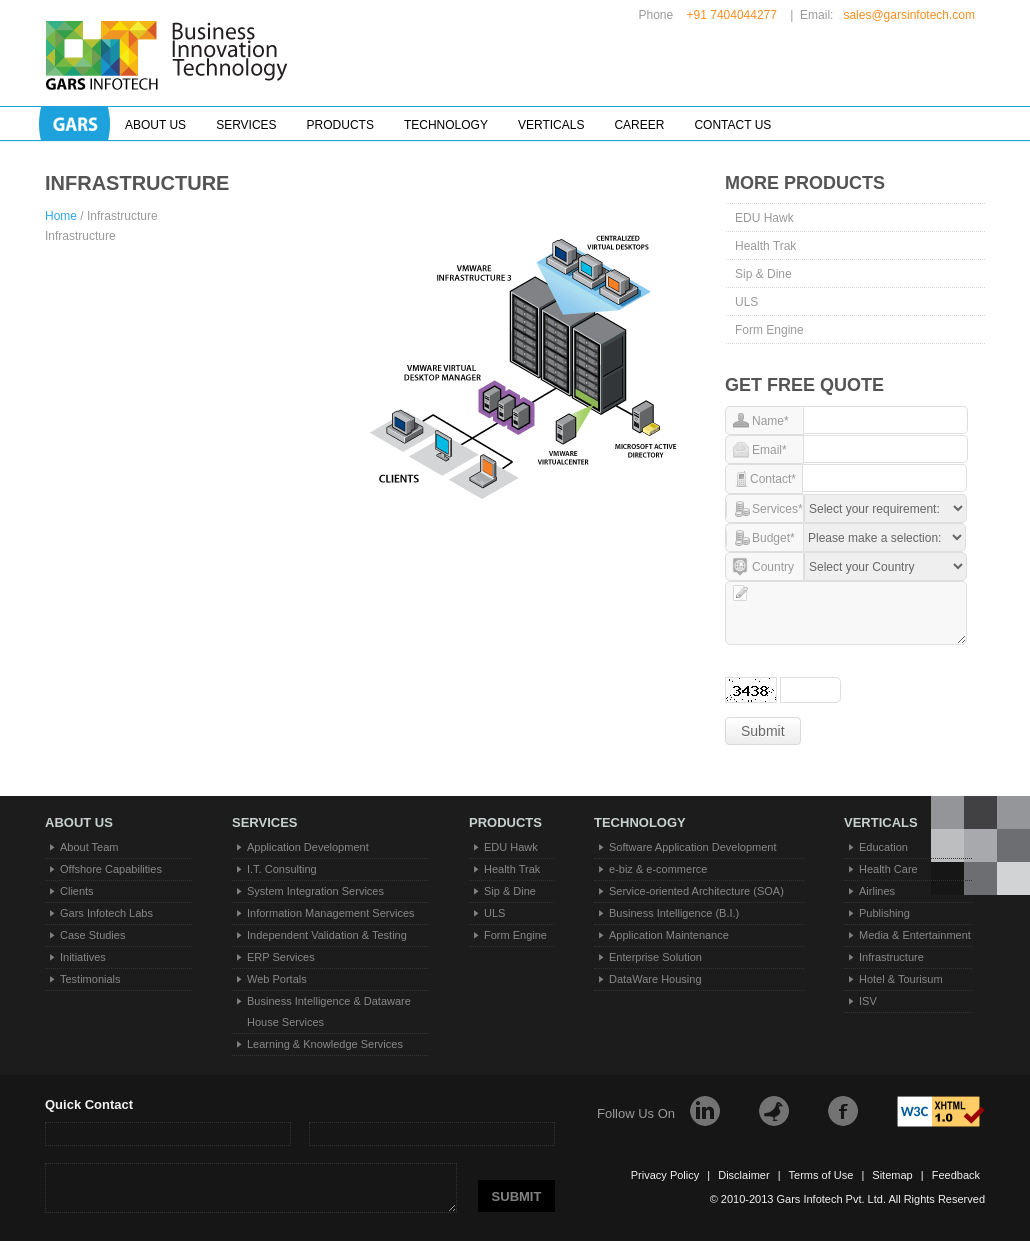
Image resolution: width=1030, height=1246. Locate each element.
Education (883, 847)
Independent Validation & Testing (327, 935)
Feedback (956, 1175)
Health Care (888, 869)
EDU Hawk (764, 218)
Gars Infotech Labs (106, 913)
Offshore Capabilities (111, 869)
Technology (446, 125)
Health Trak (765, 246)
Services (246, 125)
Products (340, 125)
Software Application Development (693, 847)
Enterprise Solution (655, 957)
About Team (89, 847)
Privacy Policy (665, 1175)
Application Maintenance (669, 935)
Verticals (551, 125)
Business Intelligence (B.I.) (674, 913)
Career (639, 125)
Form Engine (769, 330)
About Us (155, 125)
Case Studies (92, 935)
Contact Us (732, 125)
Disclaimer (743, 1175)
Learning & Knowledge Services (325, 1044)
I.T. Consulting (282, 869)
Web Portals (277, 979)
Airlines (877, 891)
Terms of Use (821, 1175)
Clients (77, 891)
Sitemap (892, 1175)
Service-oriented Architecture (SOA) (696, 891)
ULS (746, 302)
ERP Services (281, 957)
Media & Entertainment (915, 935)
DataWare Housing (655, 979)
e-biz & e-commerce (658, 869)
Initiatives (83, 957)
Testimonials (90, 979)
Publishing (884, 913)
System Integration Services (315, 891)
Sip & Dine (763, 274)
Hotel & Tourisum (901, 979)
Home (62, 216)
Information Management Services (331, 913)
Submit (763, 731)
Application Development (308, 847)
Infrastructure (891, 957)
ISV (868, 1001)
